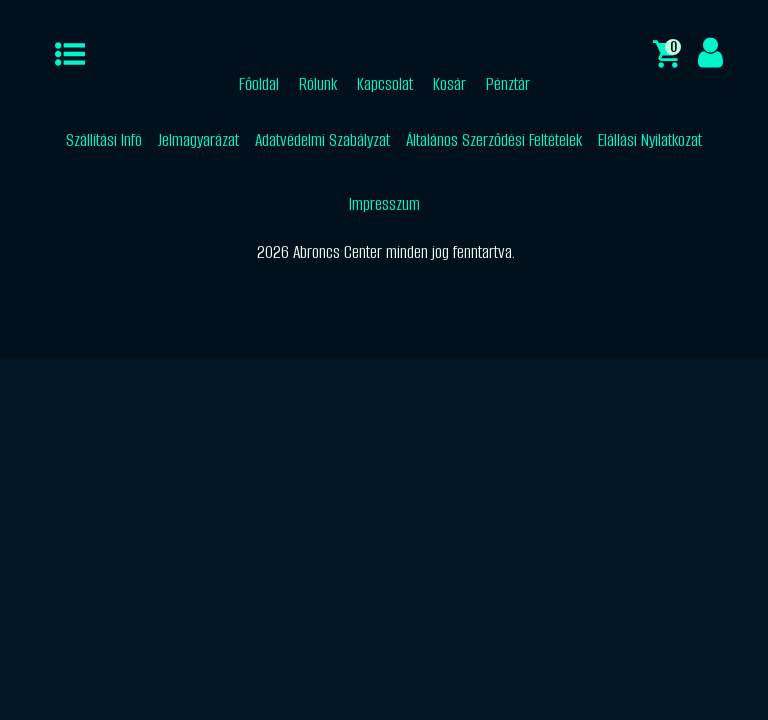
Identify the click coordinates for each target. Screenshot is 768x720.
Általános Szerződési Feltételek (494, 140)
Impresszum (384, 204)
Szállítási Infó (104, 140)
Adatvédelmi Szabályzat (322, 140)
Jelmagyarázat (198, 140)
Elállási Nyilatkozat (650, 140)
